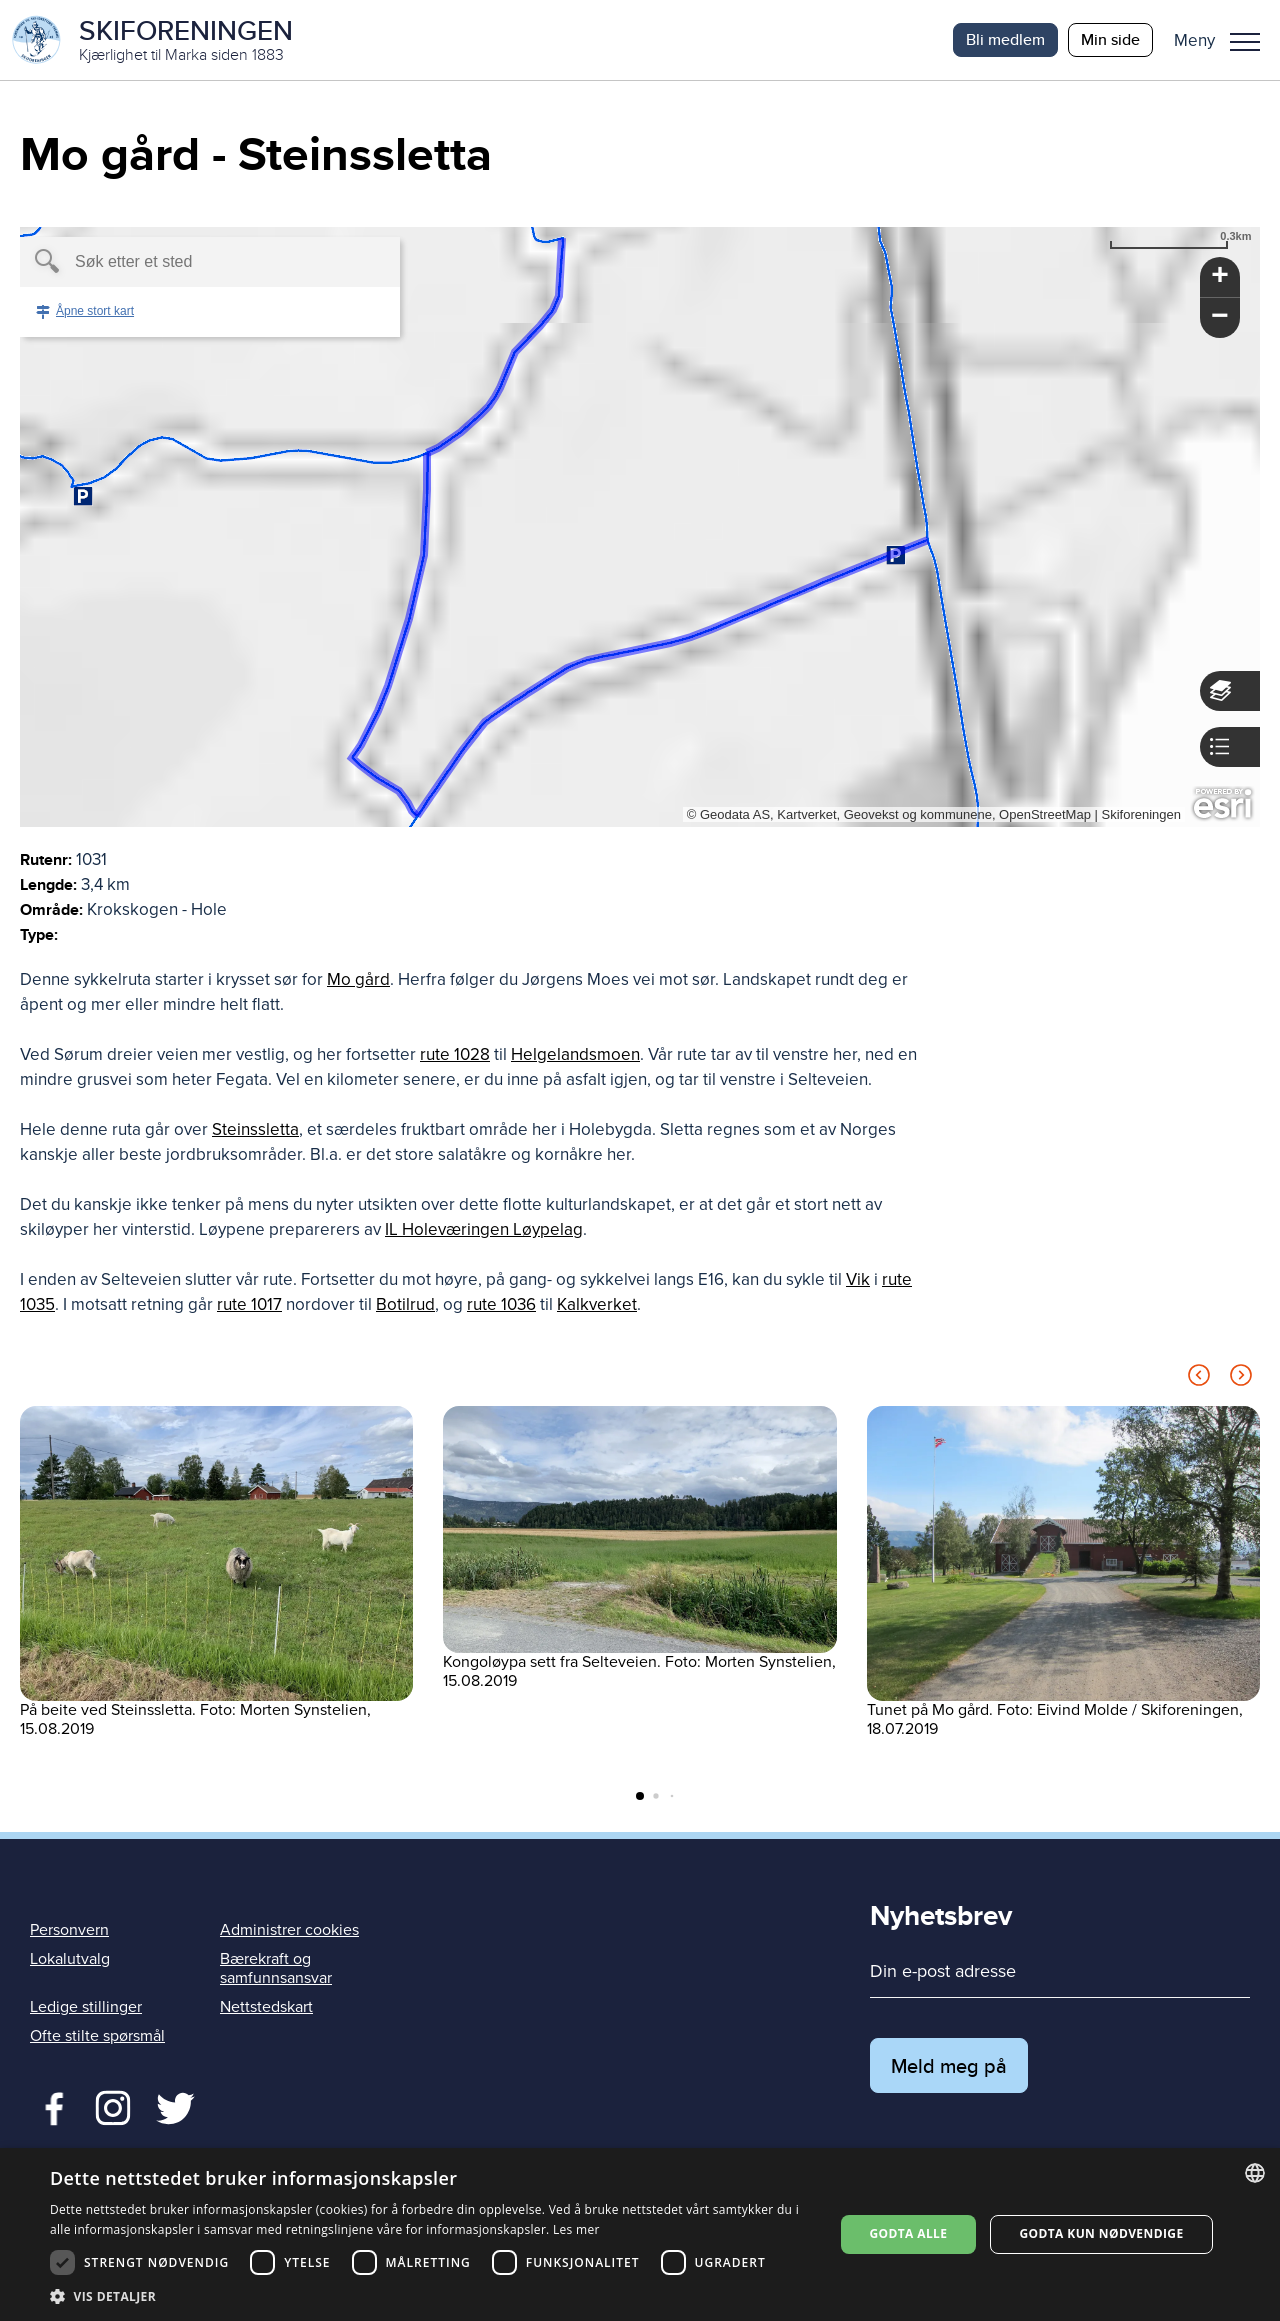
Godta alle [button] (908, 2233)
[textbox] (175, 262)
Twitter (112, 2106)
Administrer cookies (289, 1930)
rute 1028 (455, 1054)
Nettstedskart (266, 2007)
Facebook (49, 2106)
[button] (1224, 40)
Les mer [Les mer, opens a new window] (576, 2229)
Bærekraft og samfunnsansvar (276, 1968)
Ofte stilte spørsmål (97, 2036)
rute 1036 (501, 1304)
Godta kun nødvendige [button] (1101, 2233)
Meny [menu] (1245, 42)
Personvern (69, 1930)
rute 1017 (249, 1304)
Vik (858, 1279)
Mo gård (358, 979)
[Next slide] (1241, 1378)
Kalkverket (597, 1304)
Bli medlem (1005, 39)
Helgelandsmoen (575, 1054)
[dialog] (640, 2234)
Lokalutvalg (70, 1959)
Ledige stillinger (86, 2007)
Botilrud (405, 1304)
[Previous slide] (1199, 1378)
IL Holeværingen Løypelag (484, 1229)
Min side (1110, 39)
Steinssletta (255, 1129)
